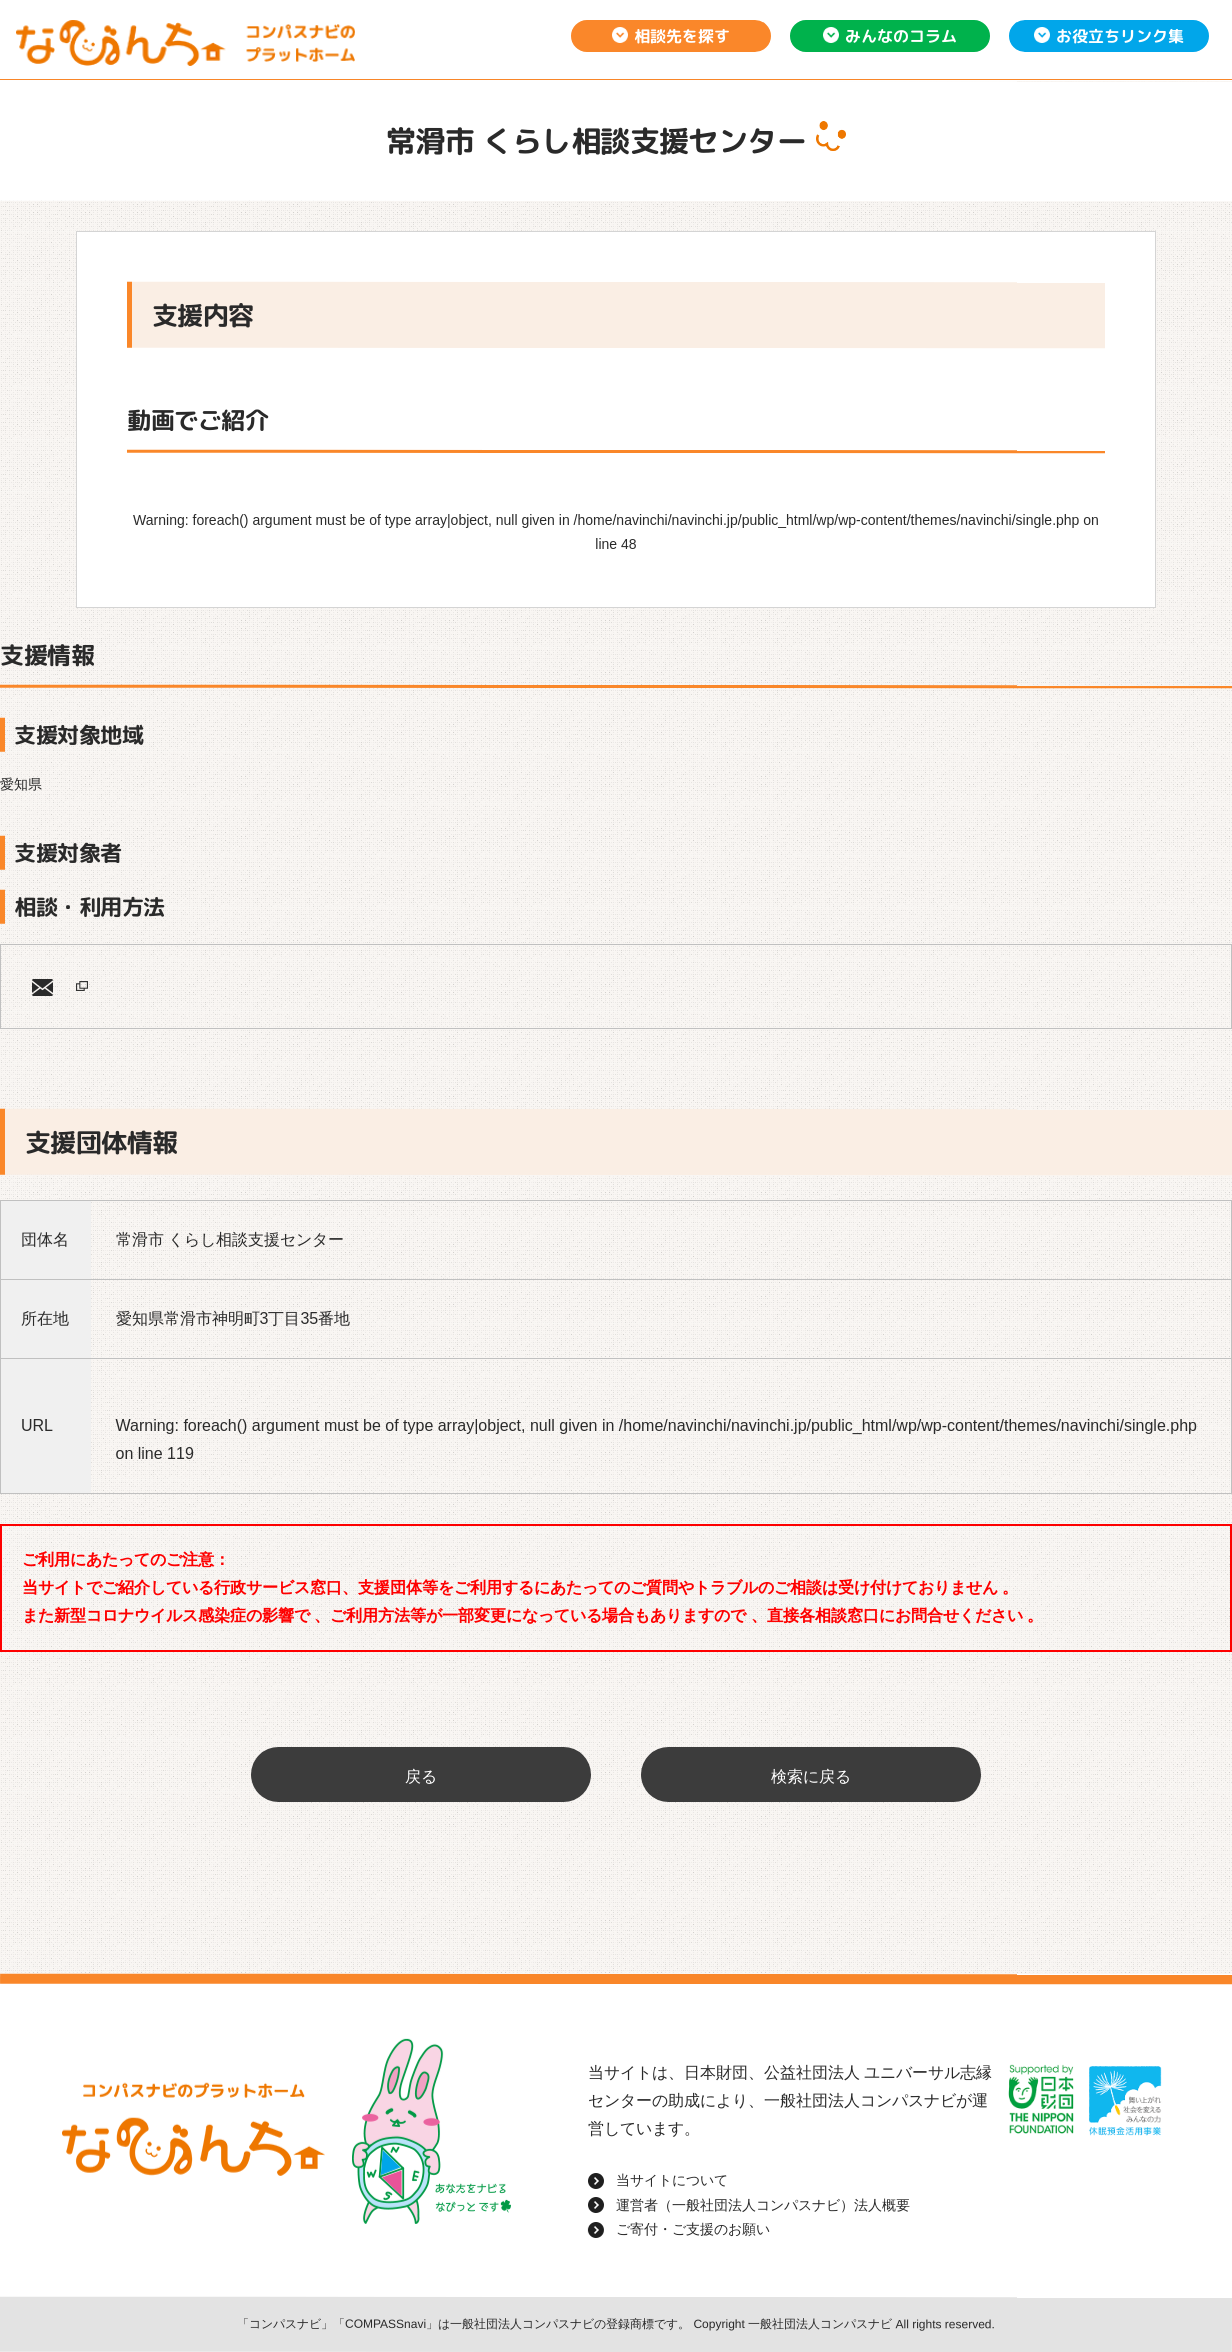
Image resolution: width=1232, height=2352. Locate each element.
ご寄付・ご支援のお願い (693, 2229)
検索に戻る (811, 1776)
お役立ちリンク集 (1120, 36)
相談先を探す (682, 36)
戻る (421, 1776)
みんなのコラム (901, 36)
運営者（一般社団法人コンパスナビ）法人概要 (763, 2205)
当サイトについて (672, 2180)
